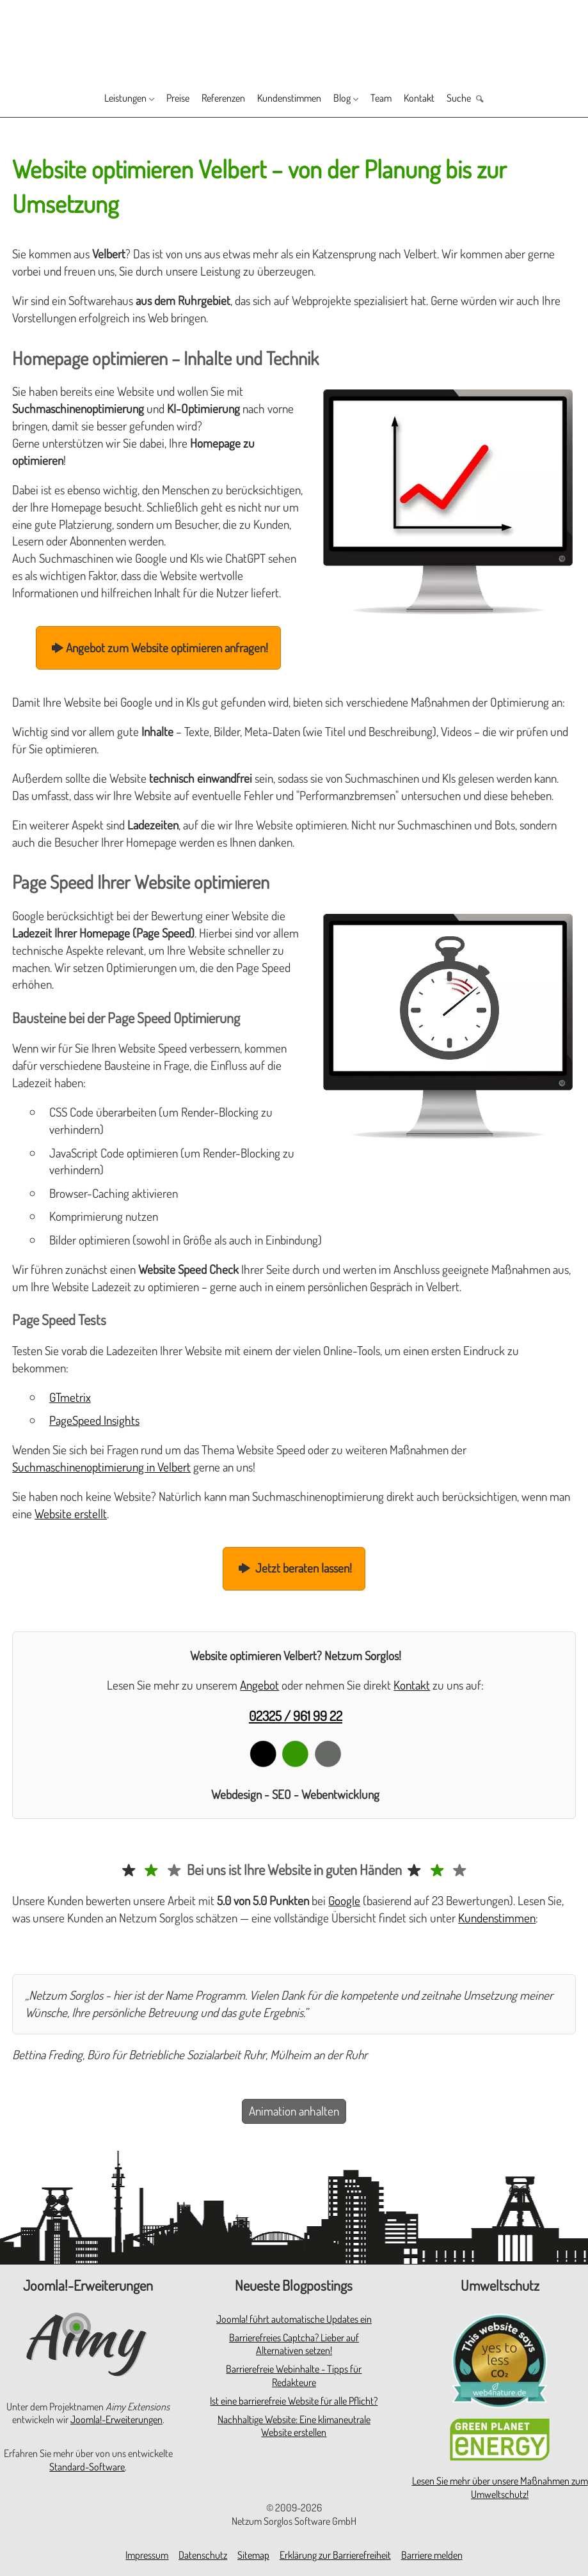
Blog (354, 99)
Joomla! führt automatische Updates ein (294, 2319)
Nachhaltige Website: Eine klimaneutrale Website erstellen (294, 2426)
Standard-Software (87, 2466)
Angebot (259, 1685)
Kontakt (442, 99)
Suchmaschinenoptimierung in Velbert (101, 1467)
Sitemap (253, 2555)
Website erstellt (71, 1513)
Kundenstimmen (292, 99)
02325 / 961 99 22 (295, 1715)
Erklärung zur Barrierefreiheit (335, 2555)
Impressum (146, 2555)
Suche (488, 99)
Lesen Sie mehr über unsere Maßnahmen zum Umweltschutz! (500, 2487)
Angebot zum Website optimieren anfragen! (158, 648)
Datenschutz (203, 2555)
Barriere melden (432, 2555)
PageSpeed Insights (94, 1420)
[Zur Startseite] (294, 39)
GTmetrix (70, 1397)
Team (398, 99)
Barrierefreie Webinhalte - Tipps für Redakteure (294, 2375)
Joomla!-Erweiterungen (116, 2419)
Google (344, 1900)
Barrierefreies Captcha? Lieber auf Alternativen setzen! (294, 2344)
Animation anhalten (294, 2111)
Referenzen (214, 99)
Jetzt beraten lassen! (294, 1568)
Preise (160, 99)
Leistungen (97, 99)
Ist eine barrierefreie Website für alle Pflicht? (293, 2400)
